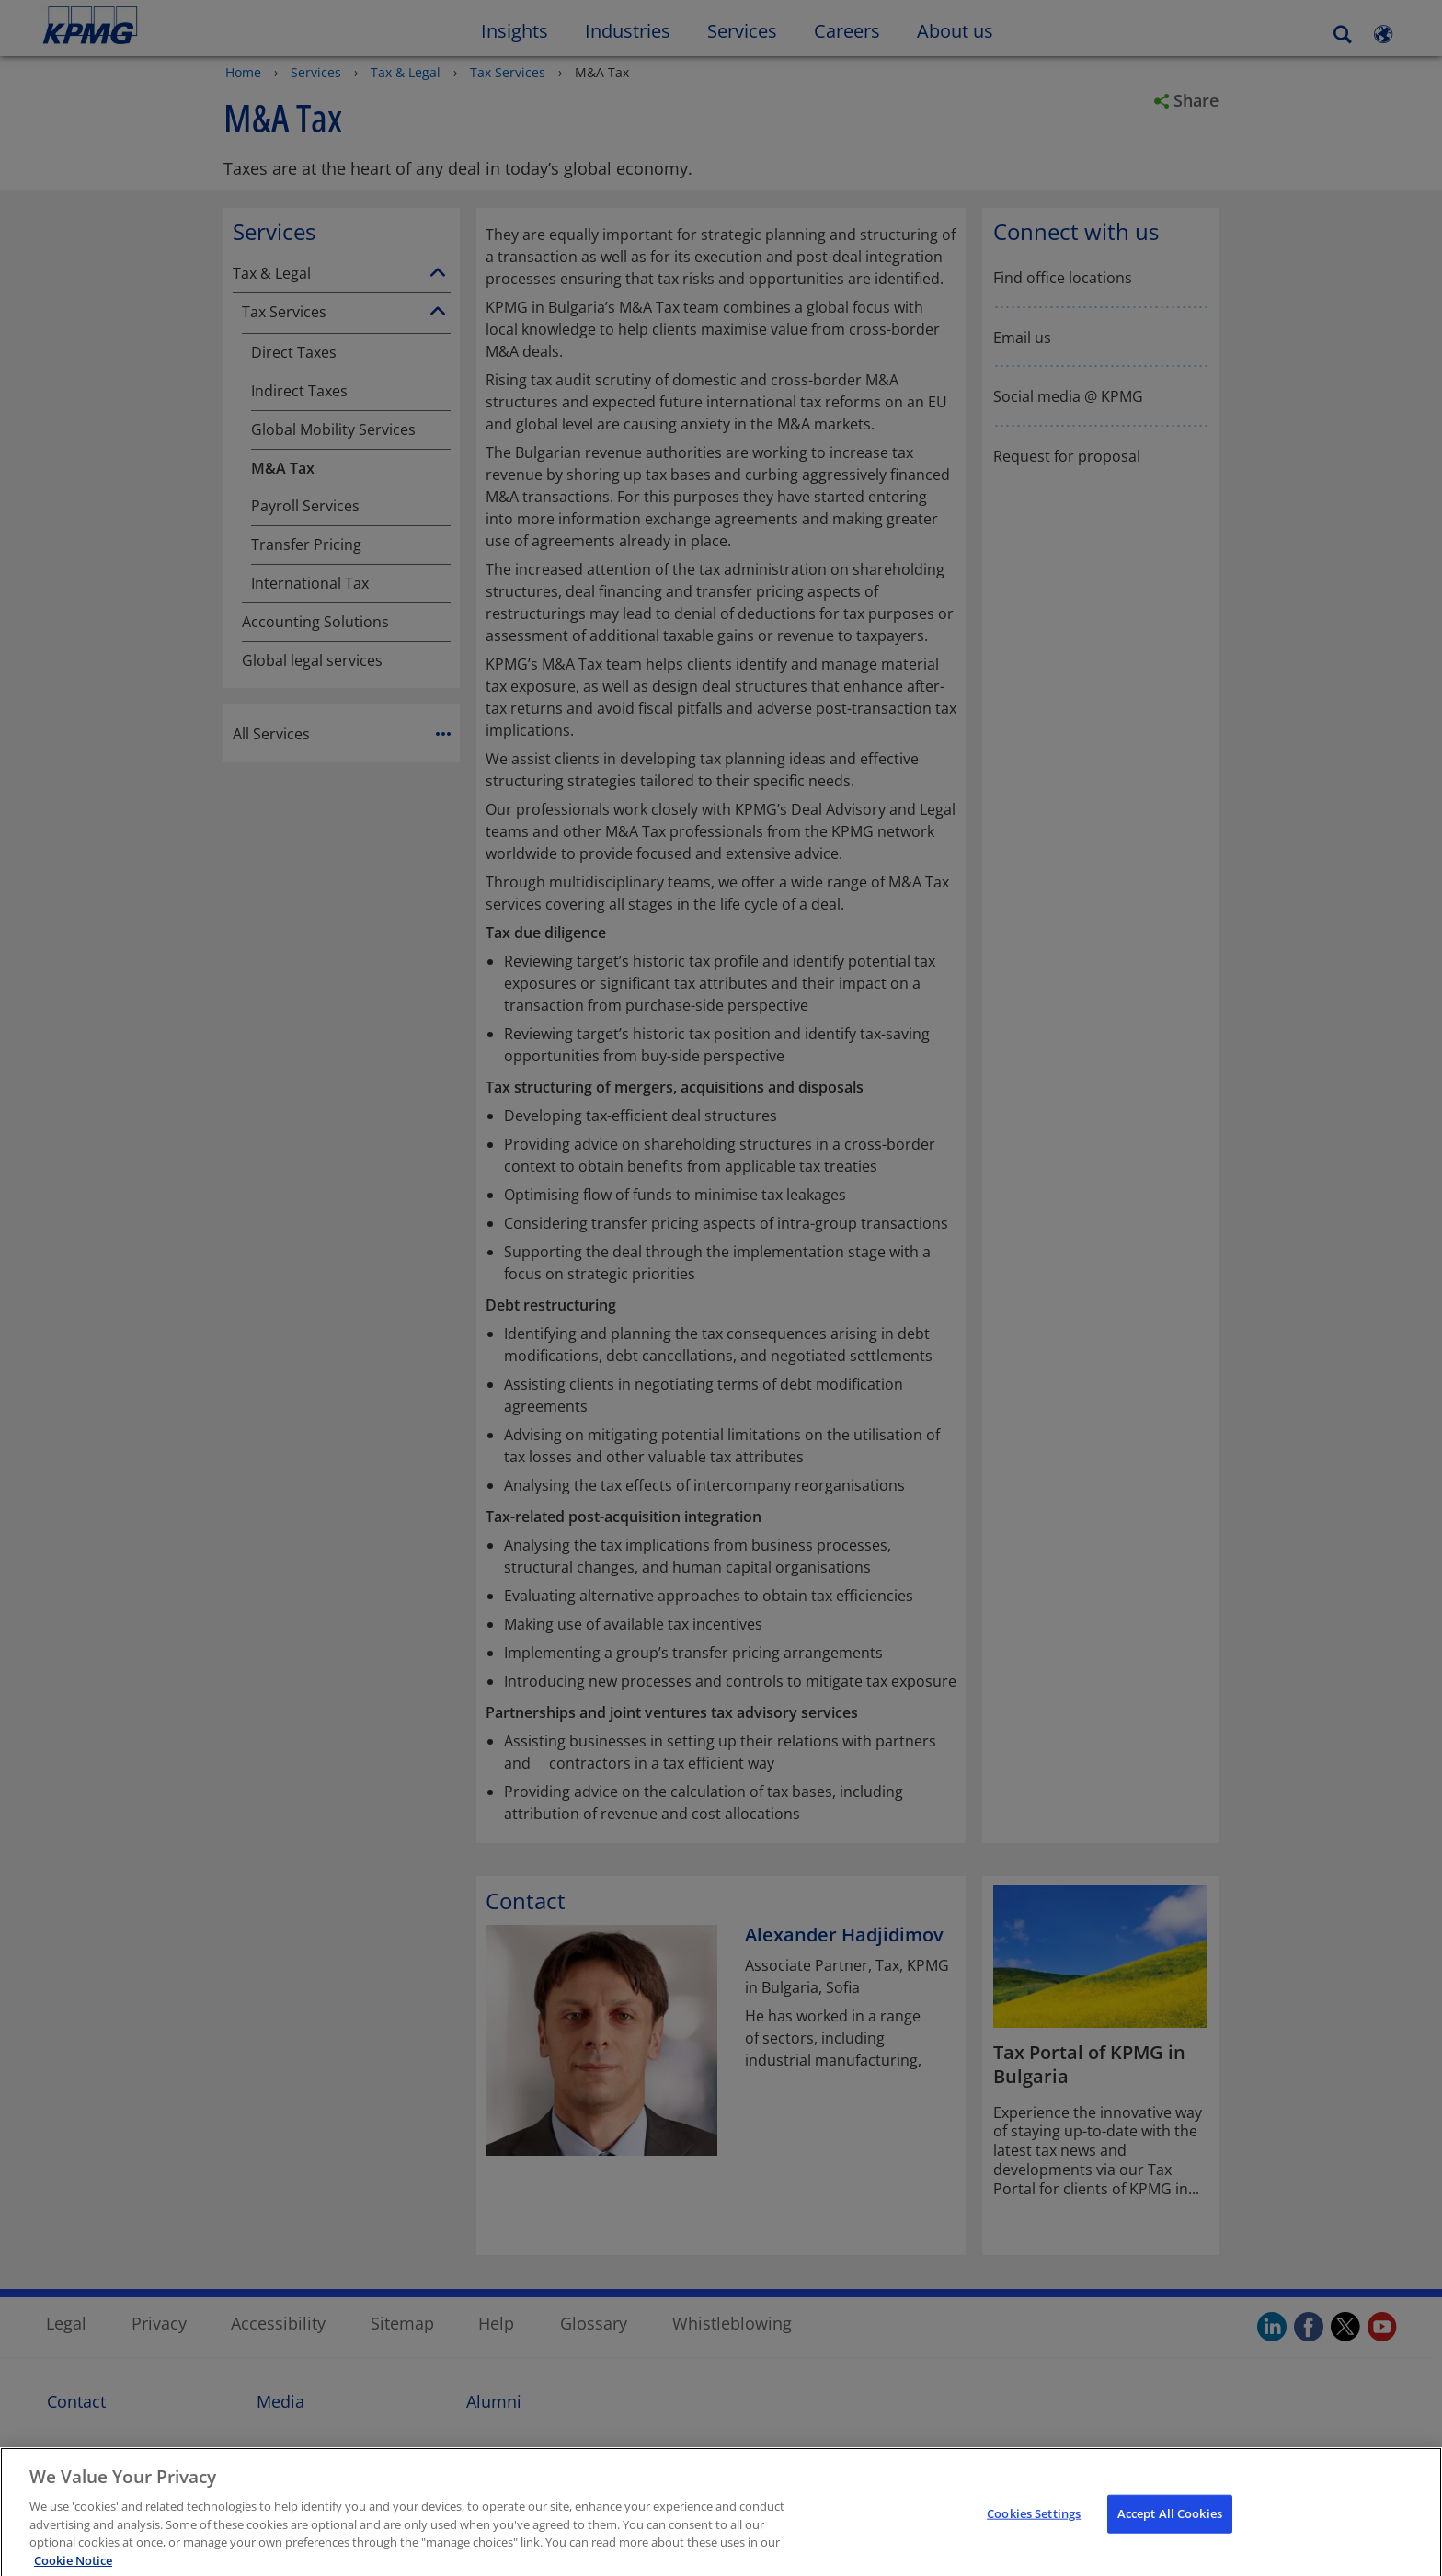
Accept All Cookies (1169, 2529)
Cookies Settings (1034, 2529)
